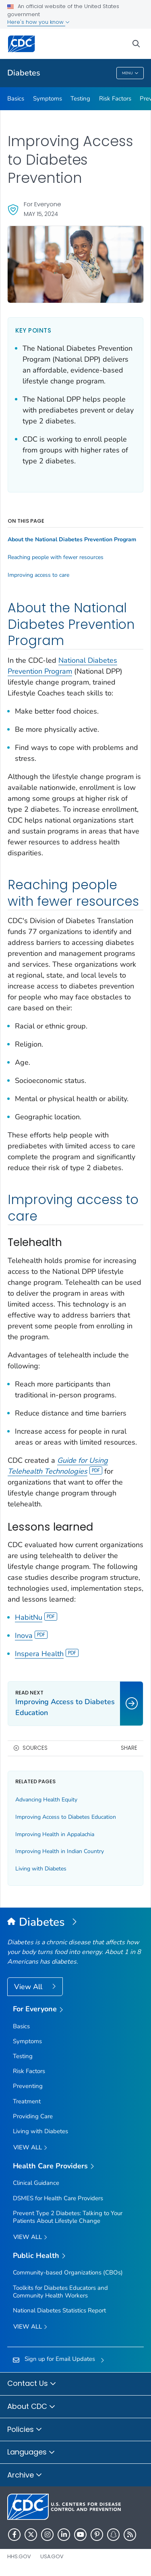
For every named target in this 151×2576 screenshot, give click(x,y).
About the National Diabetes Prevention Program (72, 539)
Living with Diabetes (40, 1868)
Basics (15, 98)
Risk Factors (115, 98)
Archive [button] (24, 2475)
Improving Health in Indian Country (59, 1851)
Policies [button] (24, 2430)
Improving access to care (38, 575)
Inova (31, 1635)
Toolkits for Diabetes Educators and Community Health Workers (60, 2292)
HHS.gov (19, 2556)
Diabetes (23, 72)
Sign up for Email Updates (60, 2359)
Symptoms (47, 98)
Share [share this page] (129, 1748)
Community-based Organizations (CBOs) (68, 2272)
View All (29, 1987)
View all (30, 2148)
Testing (80, 98)
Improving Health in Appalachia (54, 1834)
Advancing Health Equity (46, 1799)
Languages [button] (31, 2452)
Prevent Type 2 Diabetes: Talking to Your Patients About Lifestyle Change (67, 2217)
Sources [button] (35, 1748)
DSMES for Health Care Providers (58, 2198)
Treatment (27, 2101)
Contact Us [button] (31, 2384)
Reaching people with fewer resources (55, 557)
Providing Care (33, 2116)
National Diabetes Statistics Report (59, 2310)
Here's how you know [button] (38, 22)
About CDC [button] (31, 2407)
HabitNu (36, 1617)
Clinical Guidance (36, 2183)
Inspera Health (47, 1654)
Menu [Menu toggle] (130, 73)
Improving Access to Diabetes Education (65, 1817)
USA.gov (52, 2556)
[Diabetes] (75, 1922)
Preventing (28, 2086)
